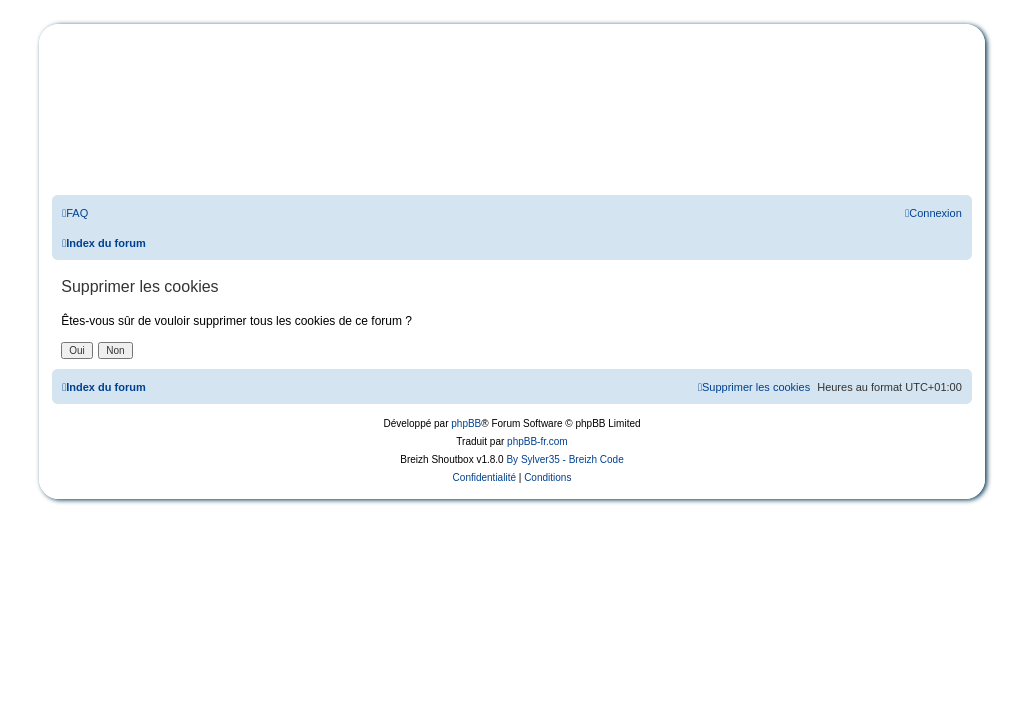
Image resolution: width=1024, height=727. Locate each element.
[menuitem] (75, 213)
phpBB (466, 423)
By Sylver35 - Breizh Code (564, 459)
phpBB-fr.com (537, 441)
